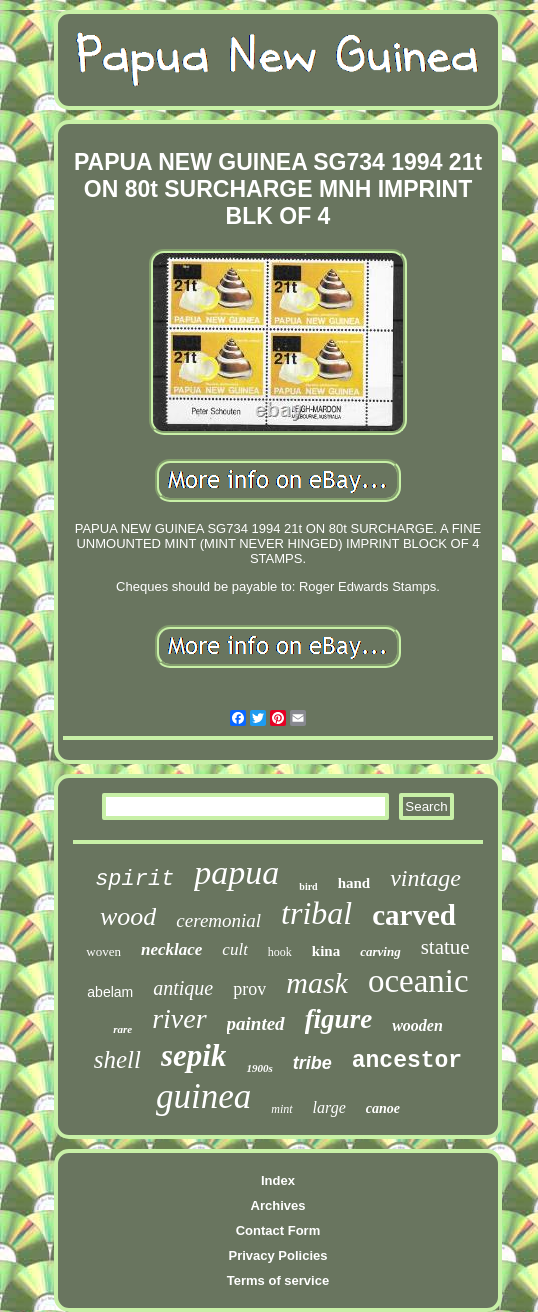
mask (317, 982)
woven (103, 951)
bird (308, 886)
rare (122, 1029)
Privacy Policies (277, 1255)
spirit (134, 879)
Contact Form (278, 1230)
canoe (383, 1108)
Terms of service (278, 1280)
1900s (259, 1068)
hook (280, 952)
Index (278, 1180)
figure (339, 1019)
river (179, 1018)
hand (354, 883)
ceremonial (218, 920)
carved (414, 915)
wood (128, 916)
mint (281, 1109)
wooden (417, 1025)
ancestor (407, 1061)
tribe (312, 1063)
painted (256, 1023)
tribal (316, 913)
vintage (425, 878)
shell (117, 1059)
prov (249, 989)
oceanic (418, 981)
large (329, 1107)
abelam (110, 992)
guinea (203, 1096)
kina (326, 951)
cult (235, 949)
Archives (278, 1205)
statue (445, 947)
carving (380, 951)
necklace (171, 949)
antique (183, 988)
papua (236, 872)
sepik (193, 1055)
